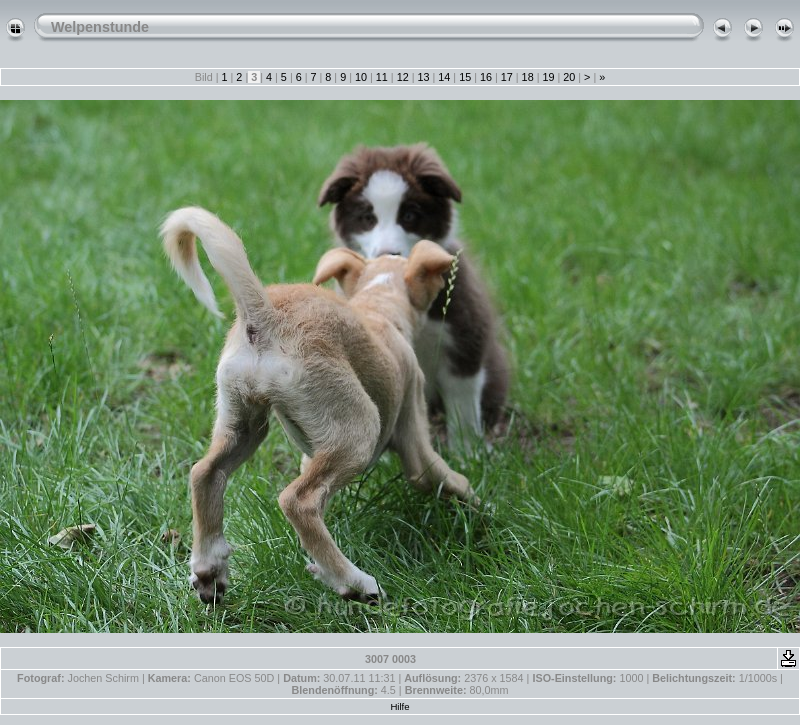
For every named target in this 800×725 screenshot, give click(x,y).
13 (423, 77)
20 (569, 77)
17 (507, 77)
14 (444, 77)
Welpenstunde (100, 27)
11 (382, 77)
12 (403, 77)
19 (548, 77)
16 (486, 77)
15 (465, 77)
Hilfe (399, 706)
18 (528, 77)
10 (361, 77)
